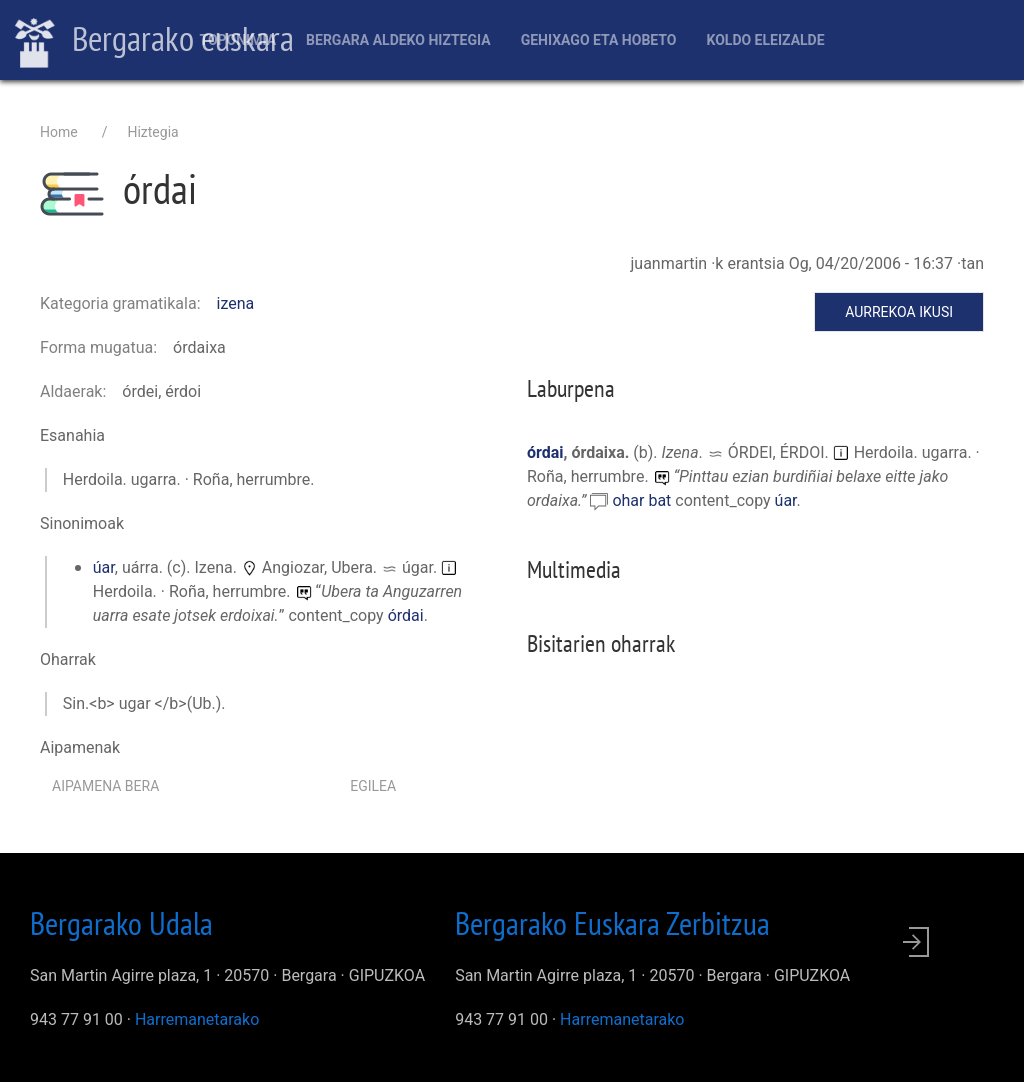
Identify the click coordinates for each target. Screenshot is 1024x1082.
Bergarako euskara (154, 41)
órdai (406, 615)
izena (236, 303)
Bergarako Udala (121, 923)
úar (104, 567)
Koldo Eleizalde (765, 40)
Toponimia (237, 40)
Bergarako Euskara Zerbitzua (612, 923)
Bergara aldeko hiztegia (398, 40)
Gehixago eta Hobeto (599, 40)
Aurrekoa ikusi (899, 312)
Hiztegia (152, 132)
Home (59, 132)
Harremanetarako (197, 1019)
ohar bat (643, 500)
